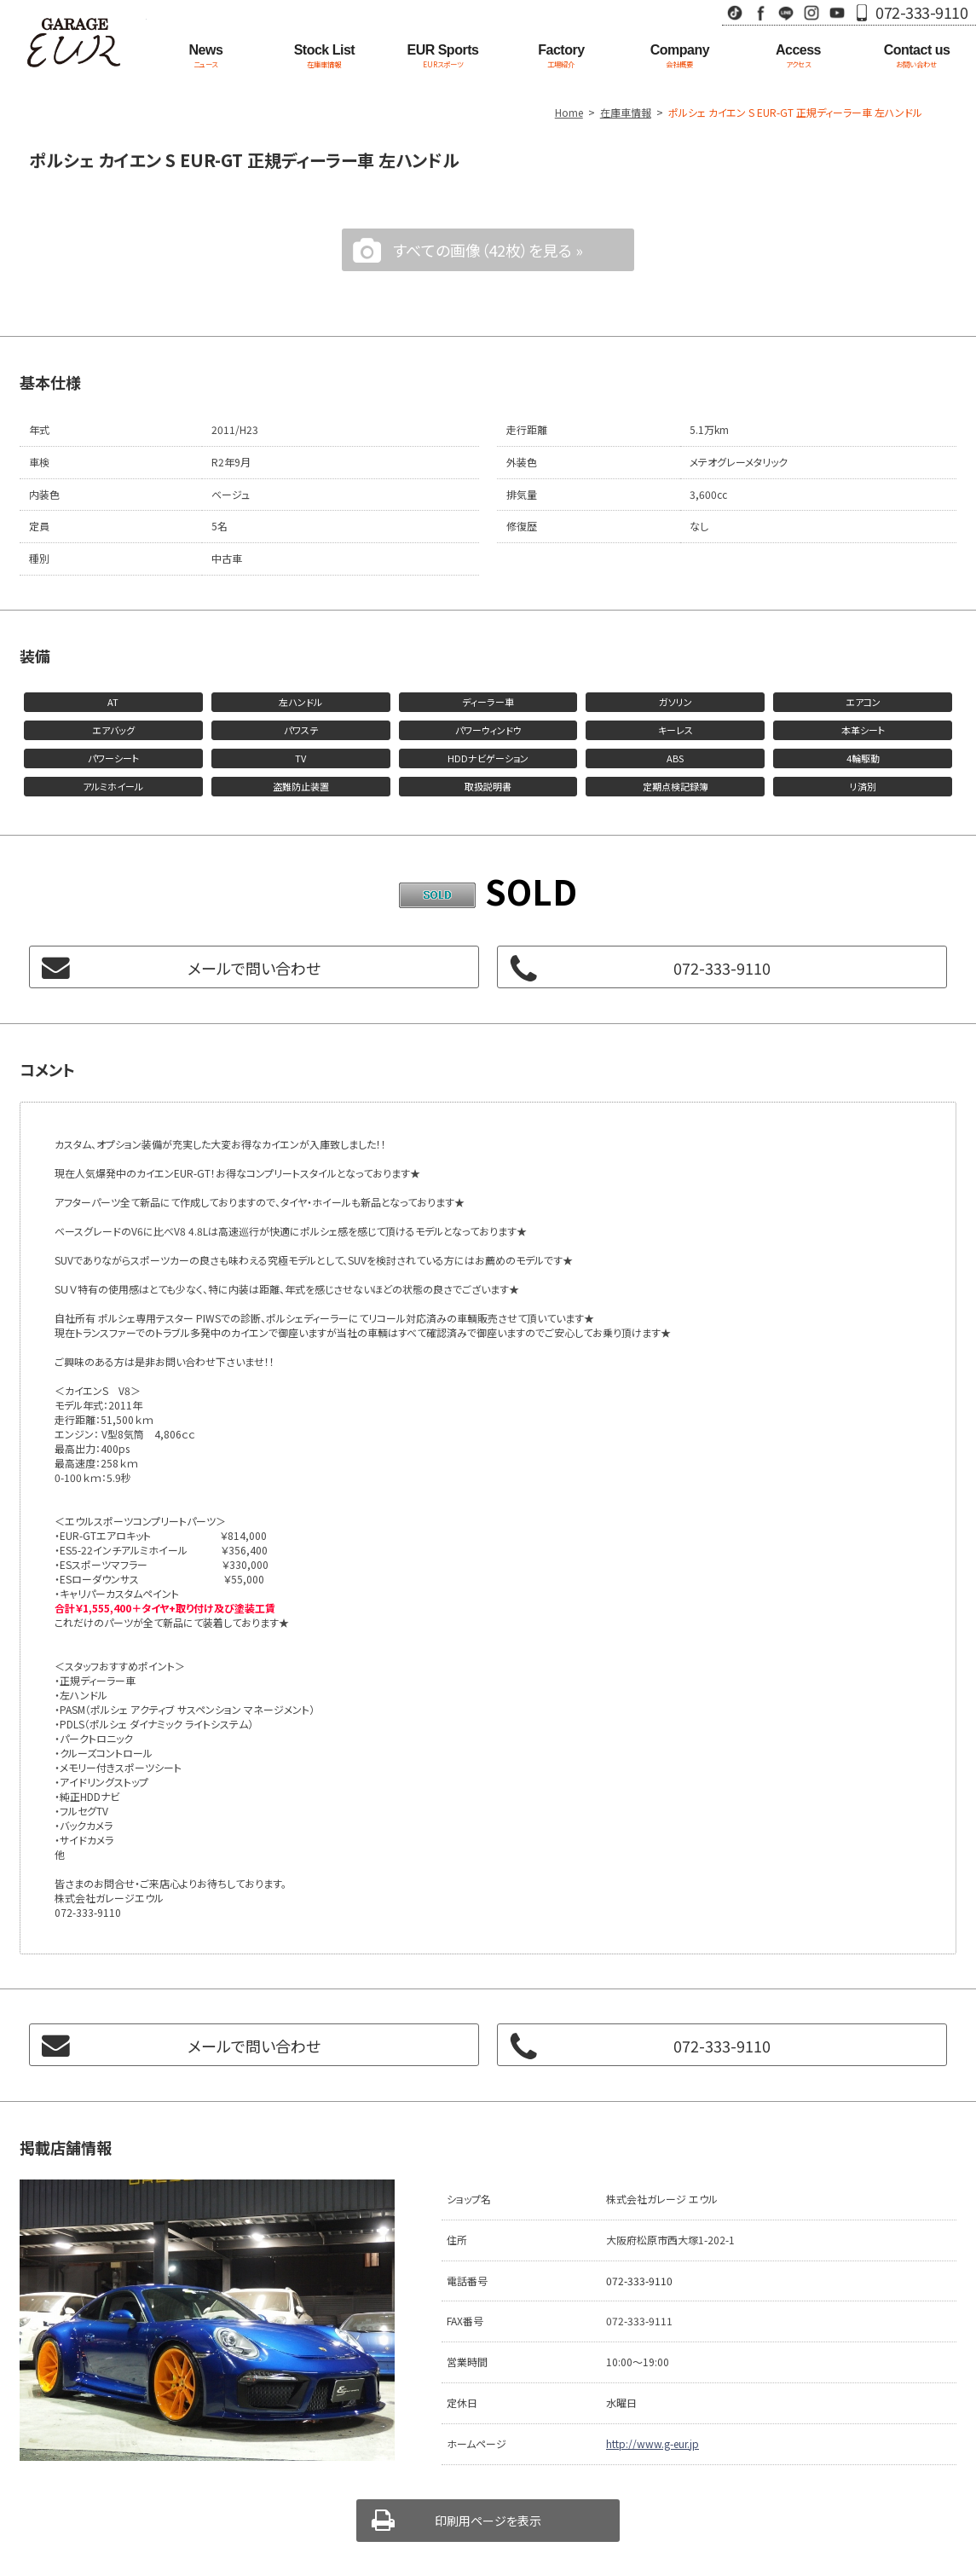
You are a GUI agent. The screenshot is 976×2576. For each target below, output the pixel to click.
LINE (786, 12)
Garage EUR (73, 42)
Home (569, 112)
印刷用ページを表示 (488, 2520)
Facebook (760, 12)
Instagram (811, 12)
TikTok (735, 12)
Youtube (837, 12)
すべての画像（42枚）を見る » (488, 250)
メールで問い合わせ (254, 968)
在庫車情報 (625, 112)
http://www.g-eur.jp (652, 2443)
